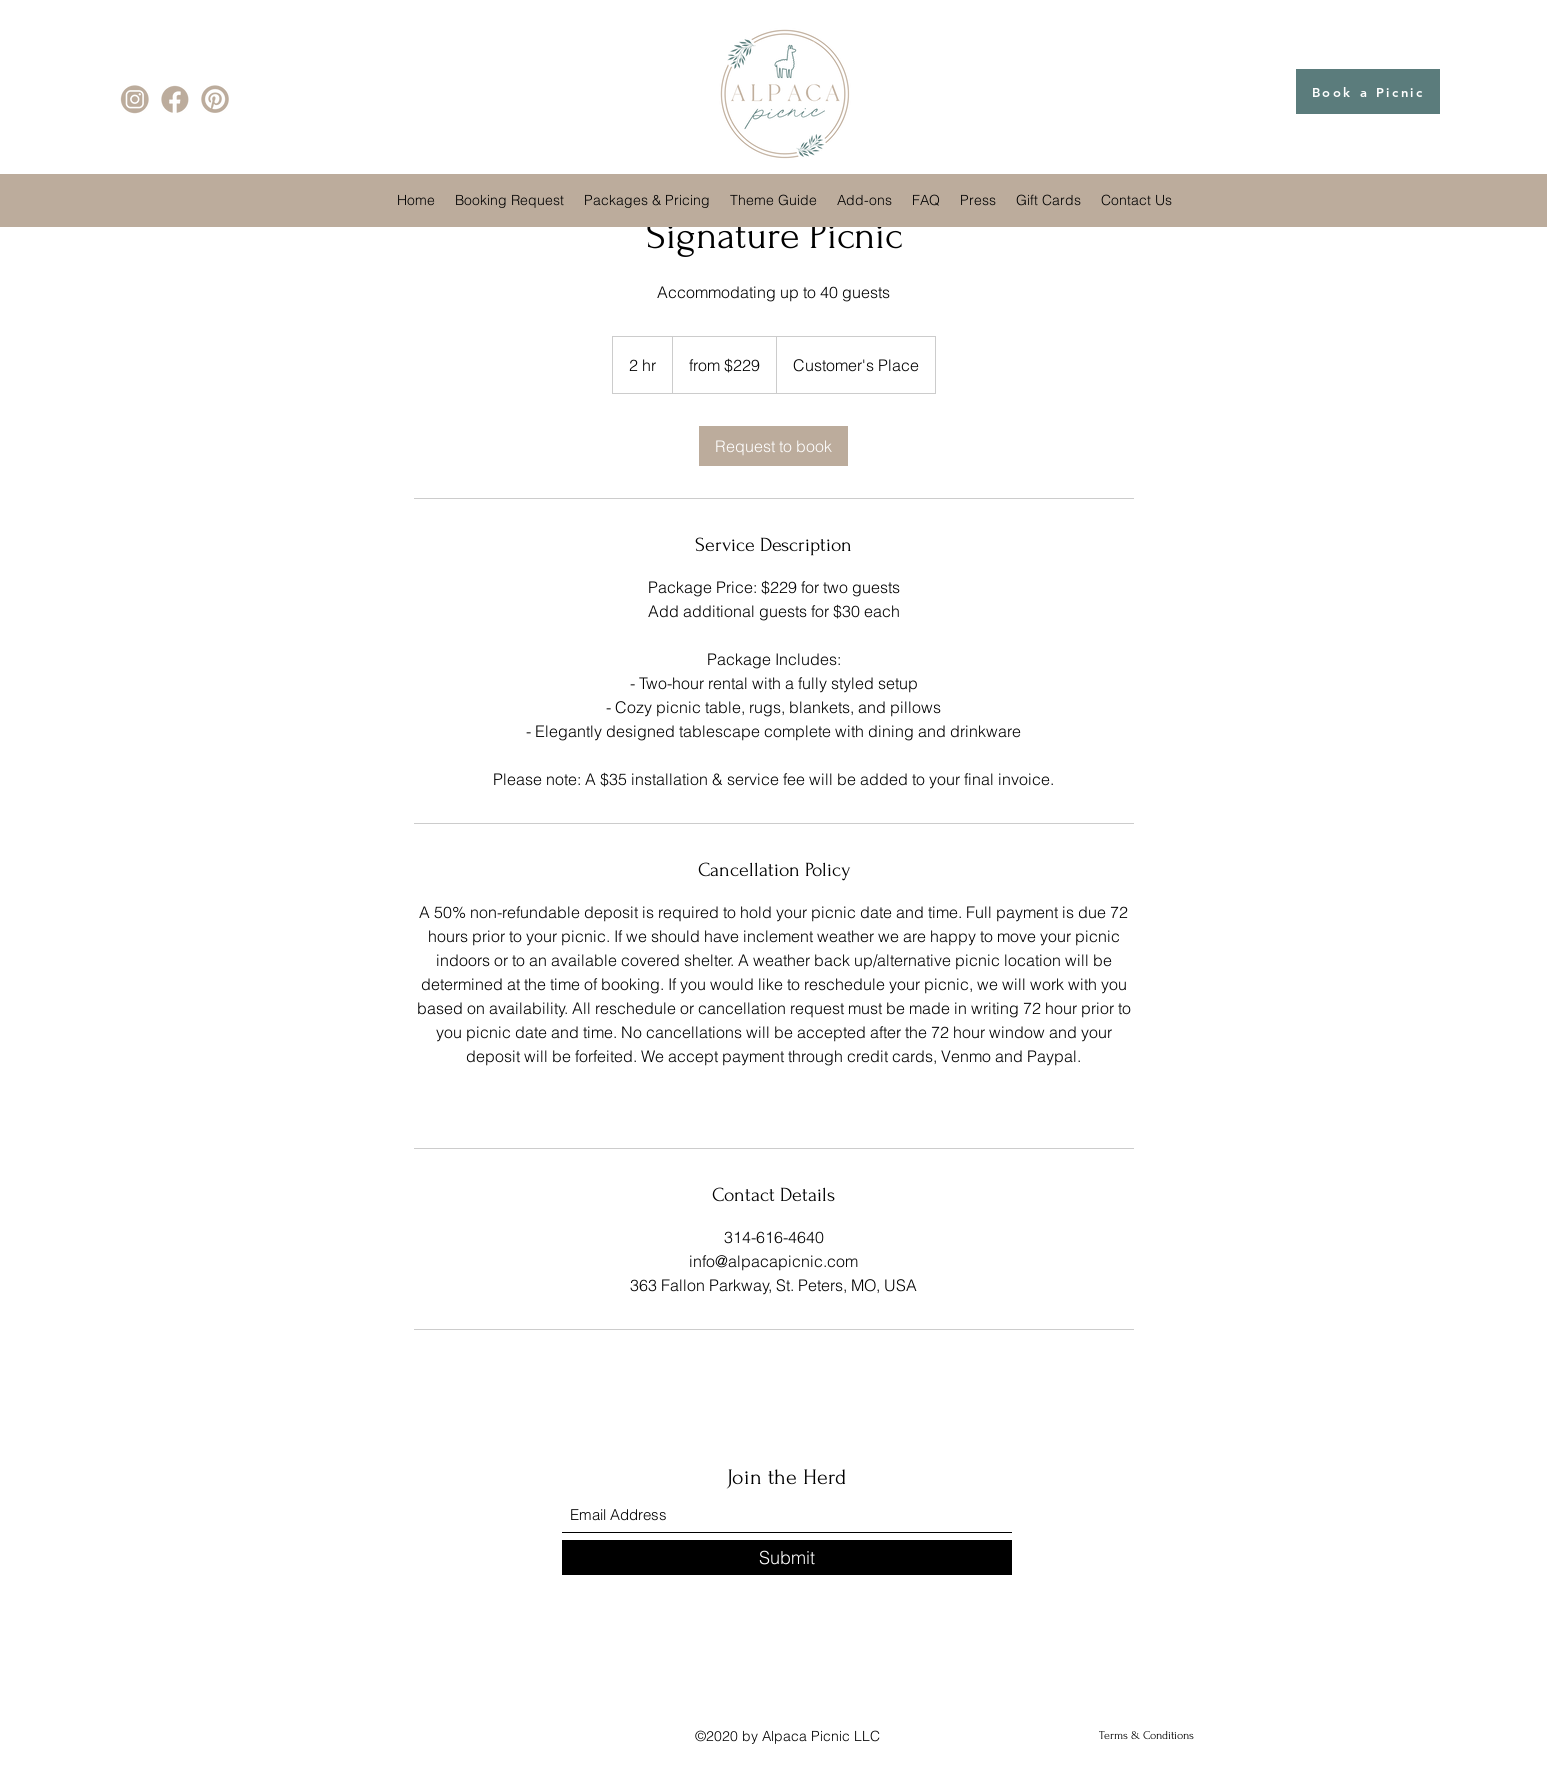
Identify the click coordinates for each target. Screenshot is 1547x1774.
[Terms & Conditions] (1146, 1736)
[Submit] (787, 1557)
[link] (773, 446)
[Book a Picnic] (1368, 91)
